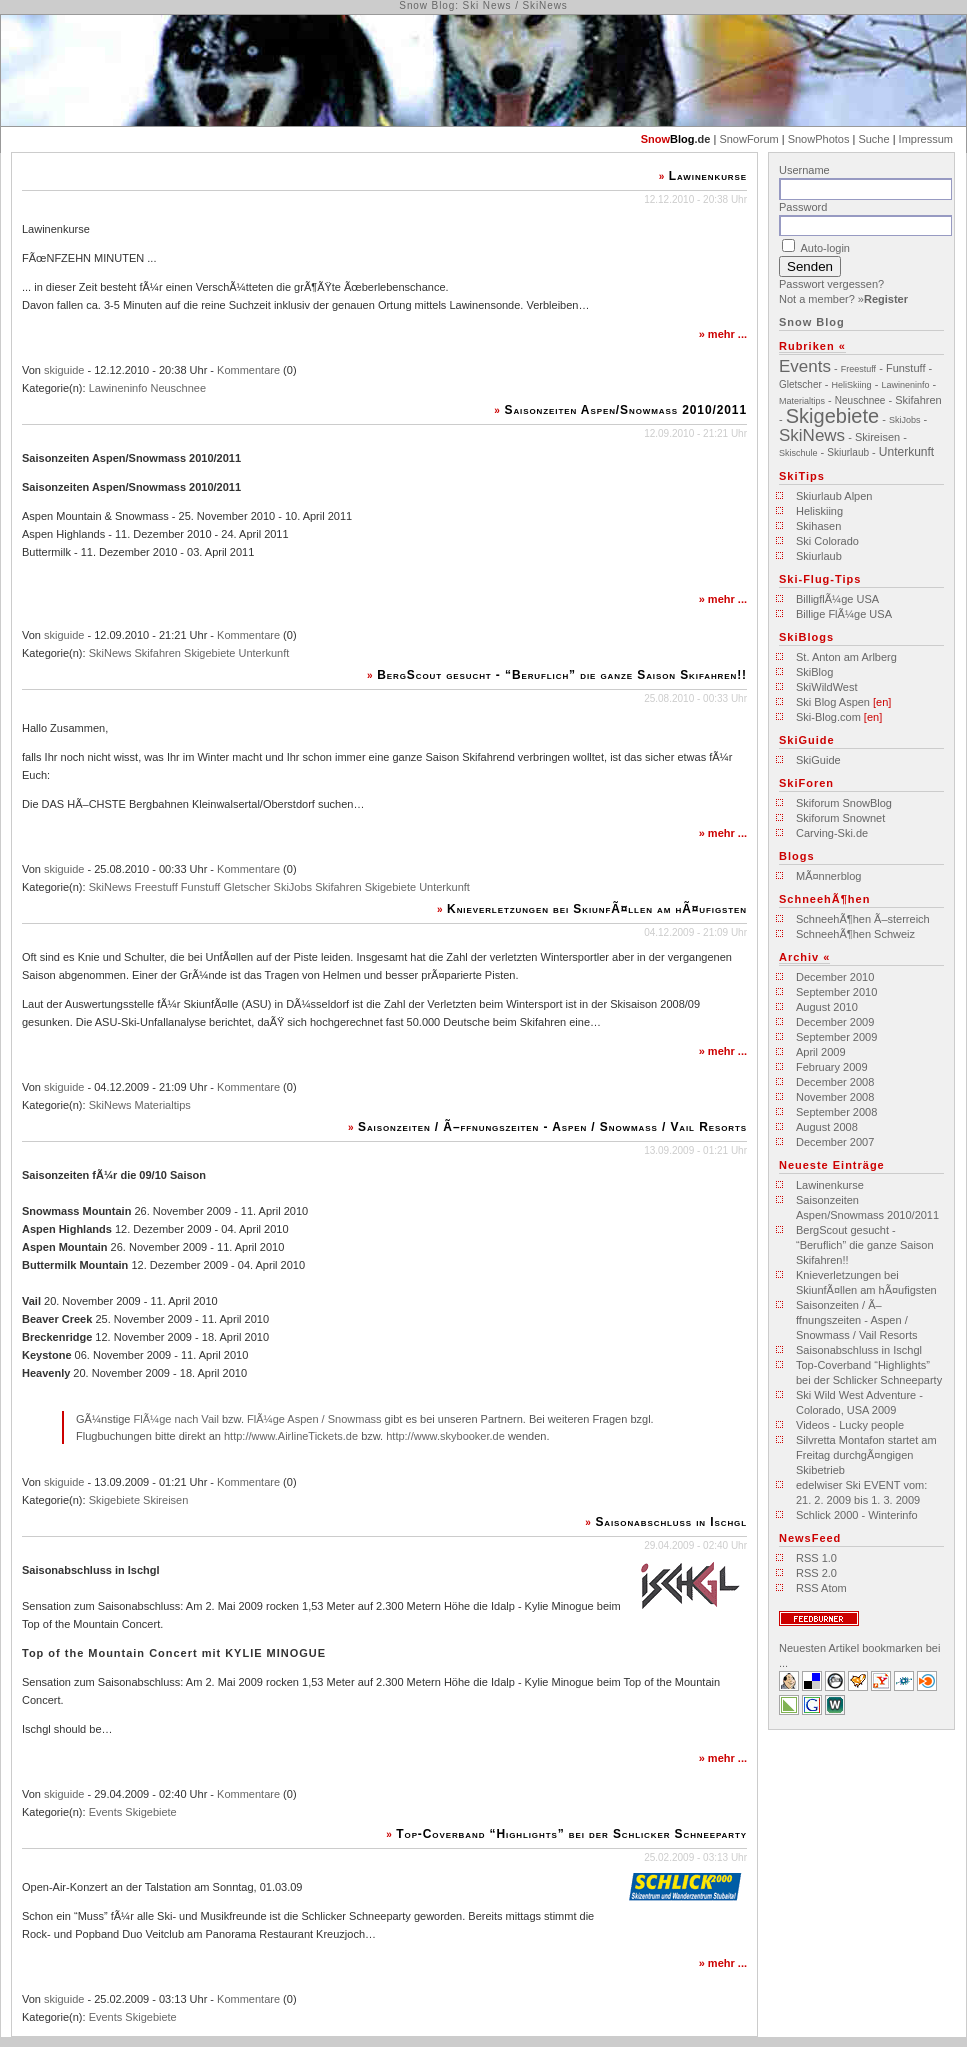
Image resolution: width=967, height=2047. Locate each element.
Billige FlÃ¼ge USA (844, 614)
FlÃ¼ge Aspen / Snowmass (314, 1419)
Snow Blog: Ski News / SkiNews (483, 5)
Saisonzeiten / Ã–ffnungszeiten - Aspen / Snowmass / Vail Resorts (552, 1127)
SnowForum (748, 139)
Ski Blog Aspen (833, 702)
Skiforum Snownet (840, 818)
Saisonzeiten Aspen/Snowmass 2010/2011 (626, 410)
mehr (721, 334)
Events (106, 1812)
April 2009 (821, 1052)
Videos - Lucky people (850, 1425)
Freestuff (156, 887)
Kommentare (248, 370)
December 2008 (835, 1082)
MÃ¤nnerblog (828, 876)
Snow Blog (812, 322)
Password (803, 207)
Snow (655, 139)
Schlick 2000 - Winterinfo (857, 1515)
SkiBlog (814, 672)
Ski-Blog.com (828, 717)
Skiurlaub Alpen (834, 496)
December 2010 (835, 977)
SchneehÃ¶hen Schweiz (855, 934)
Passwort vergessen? (831, 284)
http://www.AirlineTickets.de (291, 1436)
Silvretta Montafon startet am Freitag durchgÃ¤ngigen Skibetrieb (866, 1455)
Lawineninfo (118, 388)
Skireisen (165, 1500)
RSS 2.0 (816, 1573)
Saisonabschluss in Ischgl (671, 1522)
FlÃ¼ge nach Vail (175, 1419)
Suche (873, 139)
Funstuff (201, 887)
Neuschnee (178, 388)
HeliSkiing (852, 385)
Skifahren (158, 653)
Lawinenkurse (708, 176)
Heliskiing (819, 511)
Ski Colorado (827, 541)
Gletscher (246, 887)
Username (804, 170)
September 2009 (836, 1037)
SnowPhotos (819, 139)
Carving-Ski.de (832, 833)
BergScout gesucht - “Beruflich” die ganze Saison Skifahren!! (562, 675)
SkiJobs (293, 887)
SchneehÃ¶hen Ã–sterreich (863, 919)
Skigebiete (209, 653)
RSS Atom (821, 1588)
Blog (682, 139)
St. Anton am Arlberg (846, 657)
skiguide (64, 370)
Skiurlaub (848, 452)
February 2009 (832, 1067)
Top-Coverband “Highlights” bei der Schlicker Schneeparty (571, 1834)
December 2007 (835, 1142)
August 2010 (827, 1007)
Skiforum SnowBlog (844, 803)
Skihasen (818, 526)
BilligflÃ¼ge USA (837, 599)
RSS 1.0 (816, 1558)
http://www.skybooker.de (445, 1436)
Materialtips (163, 1105)
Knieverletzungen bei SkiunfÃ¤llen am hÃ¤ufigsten (597, 909)
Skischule (798, 453)
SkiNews (110, 653)
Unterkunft (264, 653)
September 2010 (836, 992)
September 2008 (836, 1112)
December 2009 (835, 1022)
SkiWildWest (827, 687)
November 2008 (835, 1097)
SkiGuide (818, 760)
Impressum (926, 139)
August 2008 (827, 1127)
